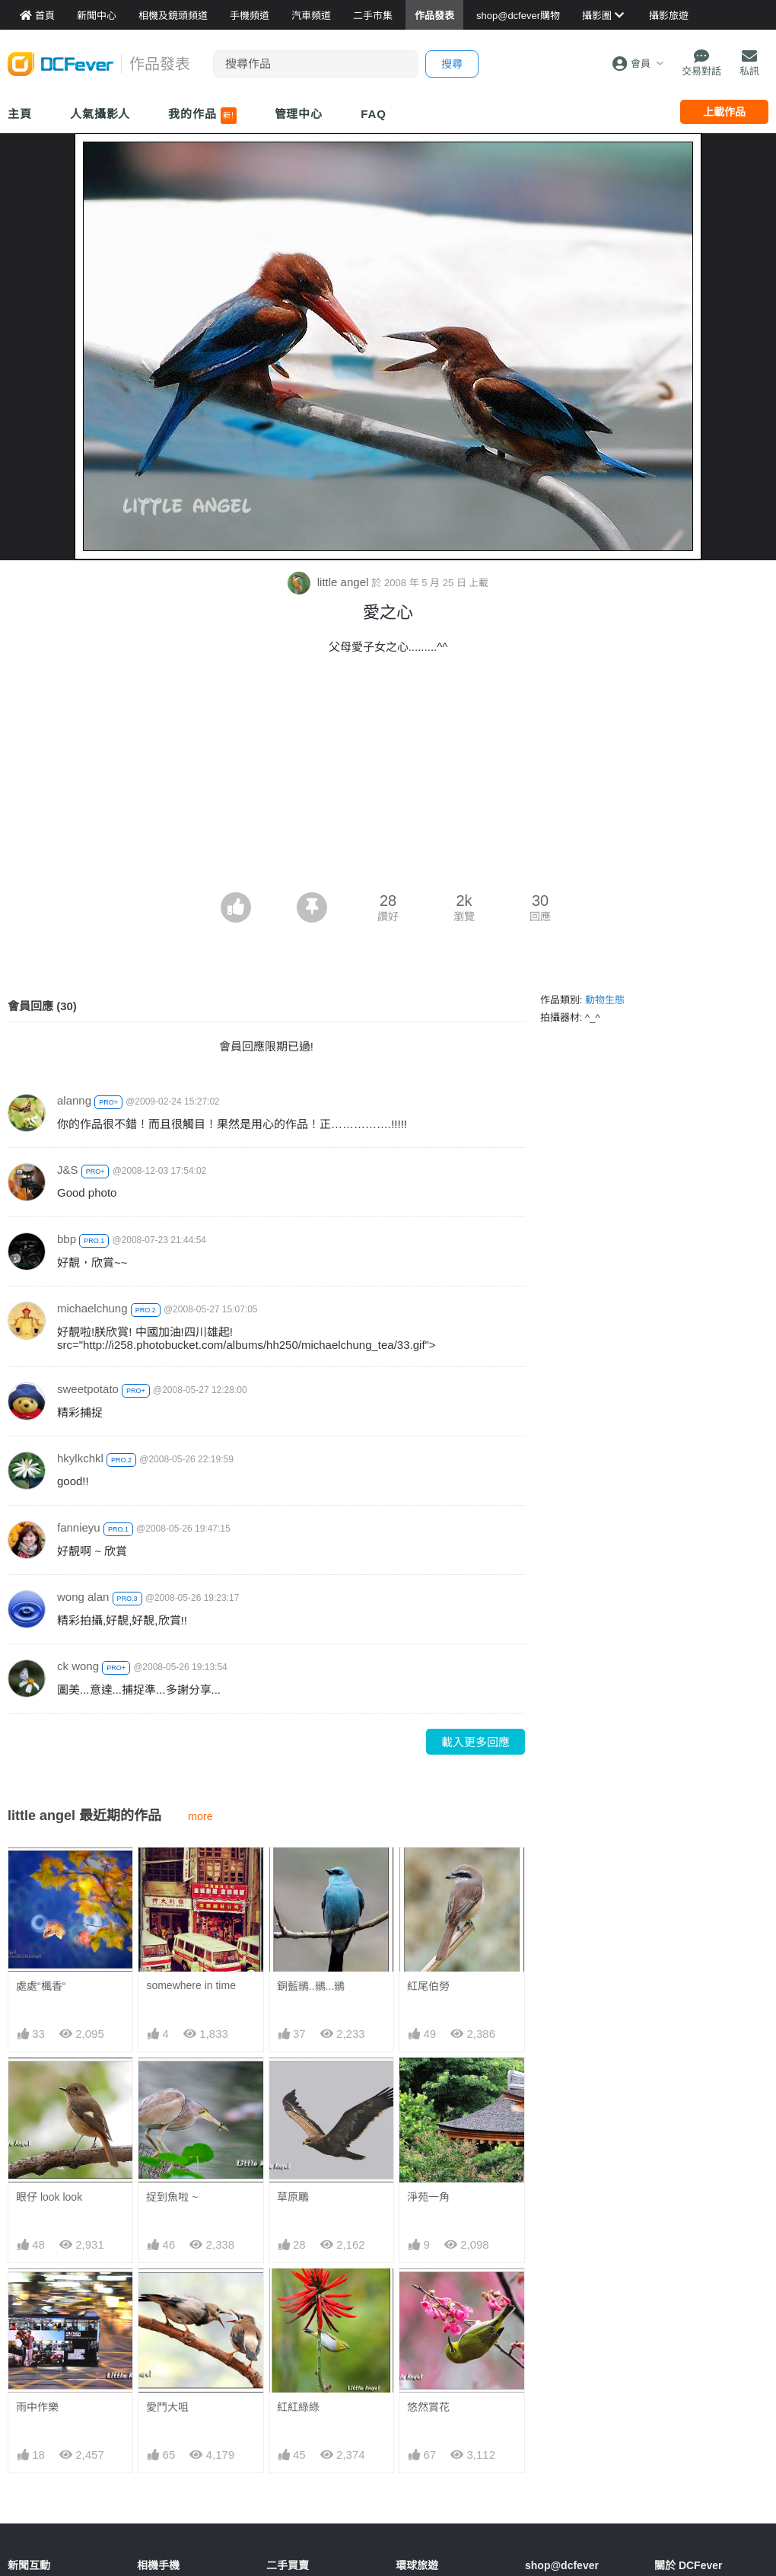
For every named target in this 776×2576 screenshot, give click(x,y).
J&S (67, 1169)
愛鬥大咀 (167, 2407)
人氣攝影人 (100, 113)
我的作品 (202, 115)
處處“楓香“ (40, 1986)
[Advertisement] (388, 778)
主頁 (20, 113)
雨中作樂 (37, 2407)
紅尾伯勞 (428, 1986)
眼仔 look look (49, 2197)
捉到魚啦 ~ (172, 2197)
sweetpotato (88, 1388)
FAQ (373, 113)
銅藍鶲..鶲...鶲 (311, 1986)
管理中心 (299, 113)
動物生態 (605, 1000)
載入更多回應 (475, 1742)
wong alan (83, 1596)
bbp (66, 1238)
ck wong (78, 1665)
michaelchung (92, 1308)
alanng (74, 1100)
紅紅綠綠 (298, 2407)
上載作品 (724, 112)
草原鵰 (293, 2197)
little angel (330, 581)
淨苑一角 (428, 2197)
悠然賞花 (428, 2407)
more (200, 1816)
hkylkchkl (80, 1458)
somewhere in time (191, 1985)
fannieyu (78, 1527)
